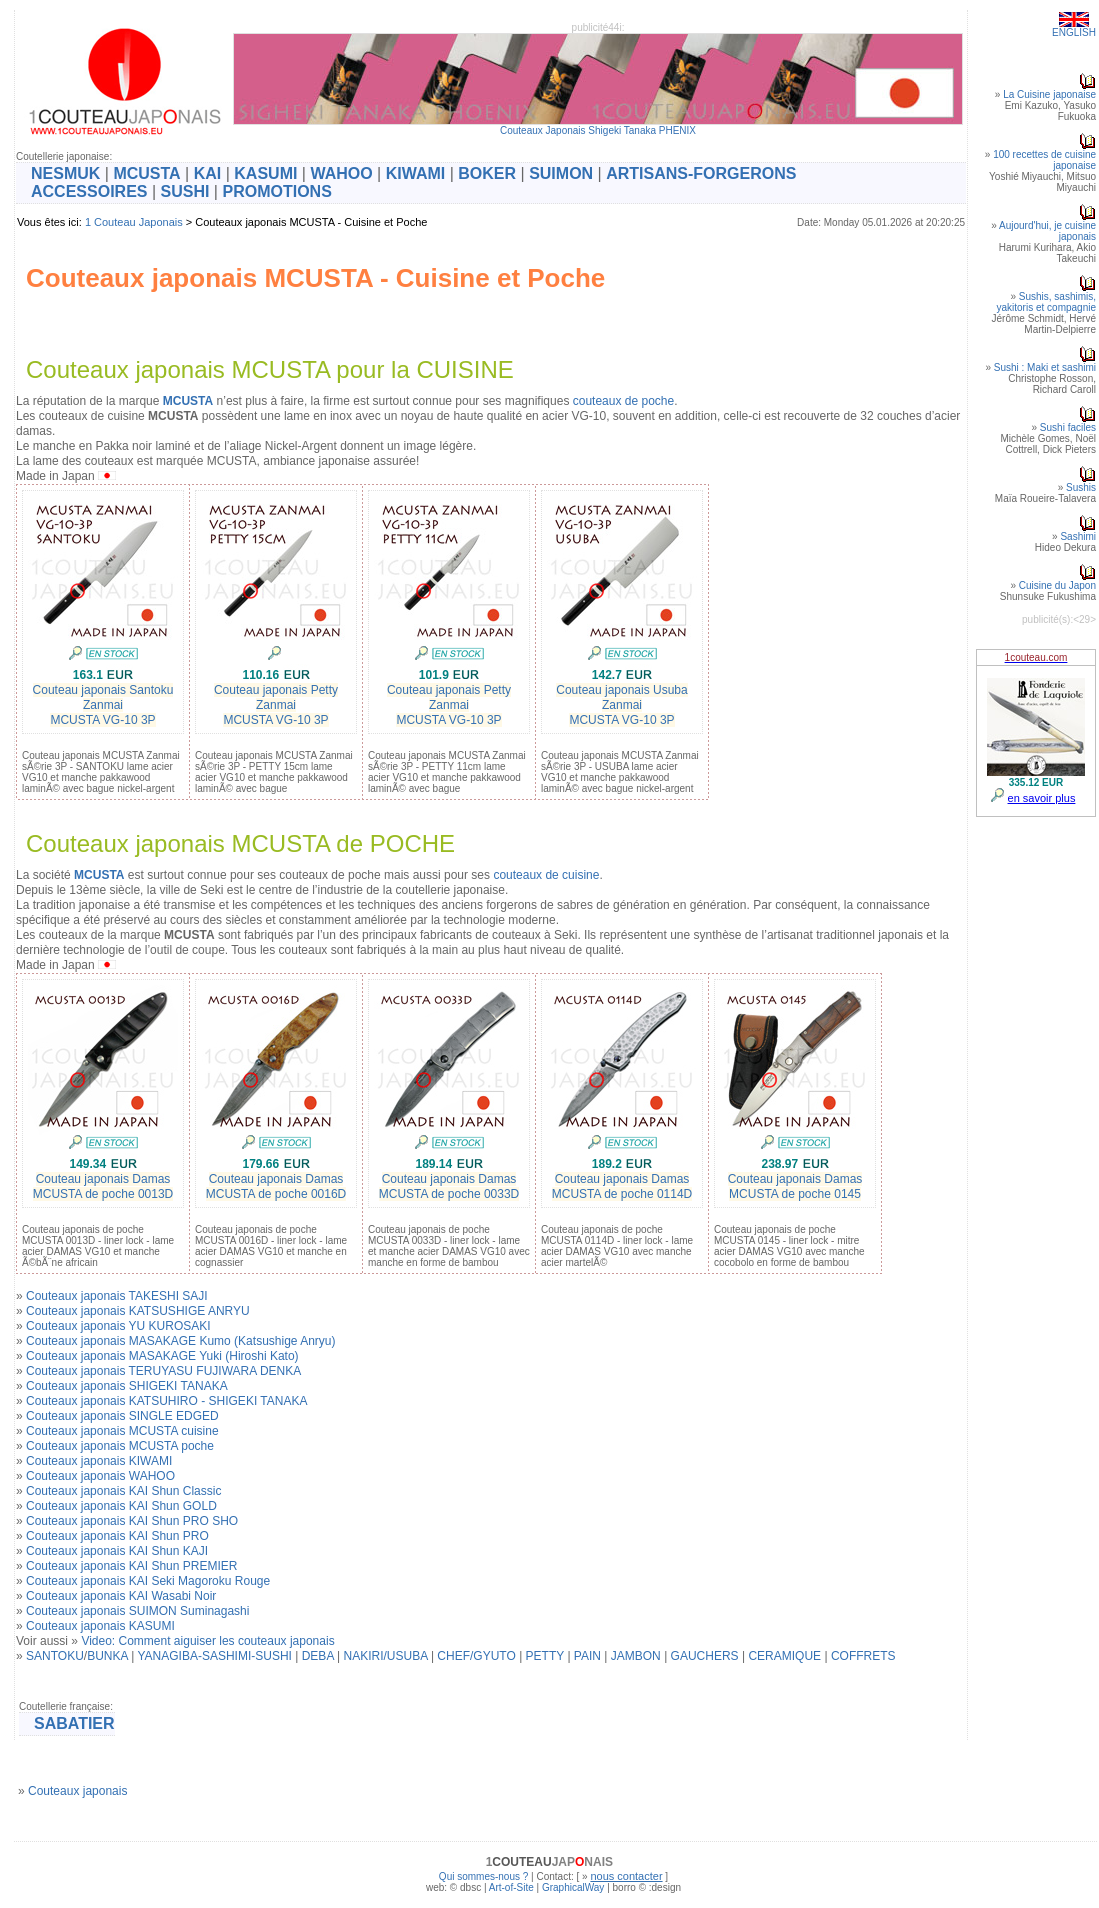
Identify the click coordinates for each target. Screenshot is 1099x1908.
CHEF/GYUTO (476, 1656)
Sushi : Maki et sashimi (1045, 367)
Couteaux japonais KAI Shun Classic (123, 1491)
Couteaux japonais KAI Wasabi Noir (121, 1596)
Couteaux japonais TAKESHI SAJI (117, 1296)
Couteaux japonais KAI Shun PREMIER (131, 1566)
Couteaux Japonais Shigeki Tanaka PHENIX (598, 130)
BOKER (487, 173)
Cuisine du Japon (1057, 585)
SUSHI (185, 191)
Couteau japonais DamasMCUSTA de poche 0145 (795, 1186)
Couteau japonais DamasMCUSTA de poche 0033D (449, 1186)
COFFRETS (863, 1656)
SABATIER (74, 1723)
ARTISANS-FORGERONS (701, 173)
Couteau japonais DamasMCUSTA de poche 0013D (103, 1186)
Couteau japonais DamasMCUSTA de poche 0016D (276, 1186)
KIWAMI (416, 173)
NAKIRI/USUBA (386, 1656)
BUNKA (107, 1656)
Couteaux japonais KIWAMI (99, 1461)
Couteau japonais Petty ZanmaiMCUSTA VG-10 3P (276, 705)
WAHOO (341, 173)
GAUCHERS (705, 1656)
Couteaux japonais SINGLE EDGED (122, 1416)
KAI (208, 173)
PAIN (587, 1656)
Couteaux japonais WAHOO (100, 1476)
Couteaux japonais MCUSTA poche (120, 1446)
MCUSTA (146, 173)
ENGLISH (1074, 32)
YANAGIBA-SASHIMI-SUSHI (214, 1656)
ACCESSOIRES (89, 191)
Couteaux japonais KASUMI (100, 1626)
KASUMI (265, 173)
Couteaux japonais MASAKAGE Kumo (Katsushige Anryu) (181, 1341)
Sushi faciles (1068, 427)
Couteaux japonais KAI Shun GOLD (121, 1506)
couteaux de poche (623, 401)
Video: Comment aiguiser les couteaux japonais (207, 1641)
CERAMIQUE (784, 1656)
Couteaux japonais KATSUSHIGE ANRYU (138, 1311)
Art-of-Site (511, 1887)
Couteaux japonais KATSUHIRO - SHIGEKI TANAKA (166, 1401)
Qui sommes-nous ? (483, 1876)
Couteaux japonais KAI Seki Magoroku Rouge (148, 1581)
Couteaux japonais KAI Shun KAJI (117, 1551)
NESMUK (65, 173)
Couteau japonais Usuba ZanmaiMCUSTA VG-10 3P (621, 705)
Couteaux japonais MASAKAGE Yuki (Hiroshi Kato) (162, 1356)
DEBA (318, 1656)
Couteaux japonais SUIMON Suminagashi (137, 1611)
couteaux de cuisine (546, 875)
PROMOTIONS (276, 191)
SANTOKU (55, 1656)
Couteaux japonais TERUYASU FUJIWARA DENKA (163, 1371)
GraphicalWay (573, 1887)
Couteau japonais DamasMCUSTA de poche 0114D (622, 1186)
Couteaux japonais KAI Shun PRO (117, 1536)
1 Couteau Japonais (134, 222)
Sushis (1081, 487)
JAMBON (636, 1656)
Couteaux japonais (77, 1791)
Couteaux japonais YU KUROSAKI (118, 1326)
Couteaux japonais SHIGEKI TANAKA (127, 1386)
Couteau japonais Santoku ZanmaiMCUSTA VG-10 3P (103, 705)
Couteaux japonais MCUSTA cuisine (122, 1431)
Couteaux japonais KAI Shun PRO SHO (132, 1521)
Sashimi (1078, 536)
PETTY (545, 1656)
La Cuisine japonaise (1049, 94)
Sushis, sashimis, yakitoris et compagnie (1047, 302)
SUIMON (561, 173)
